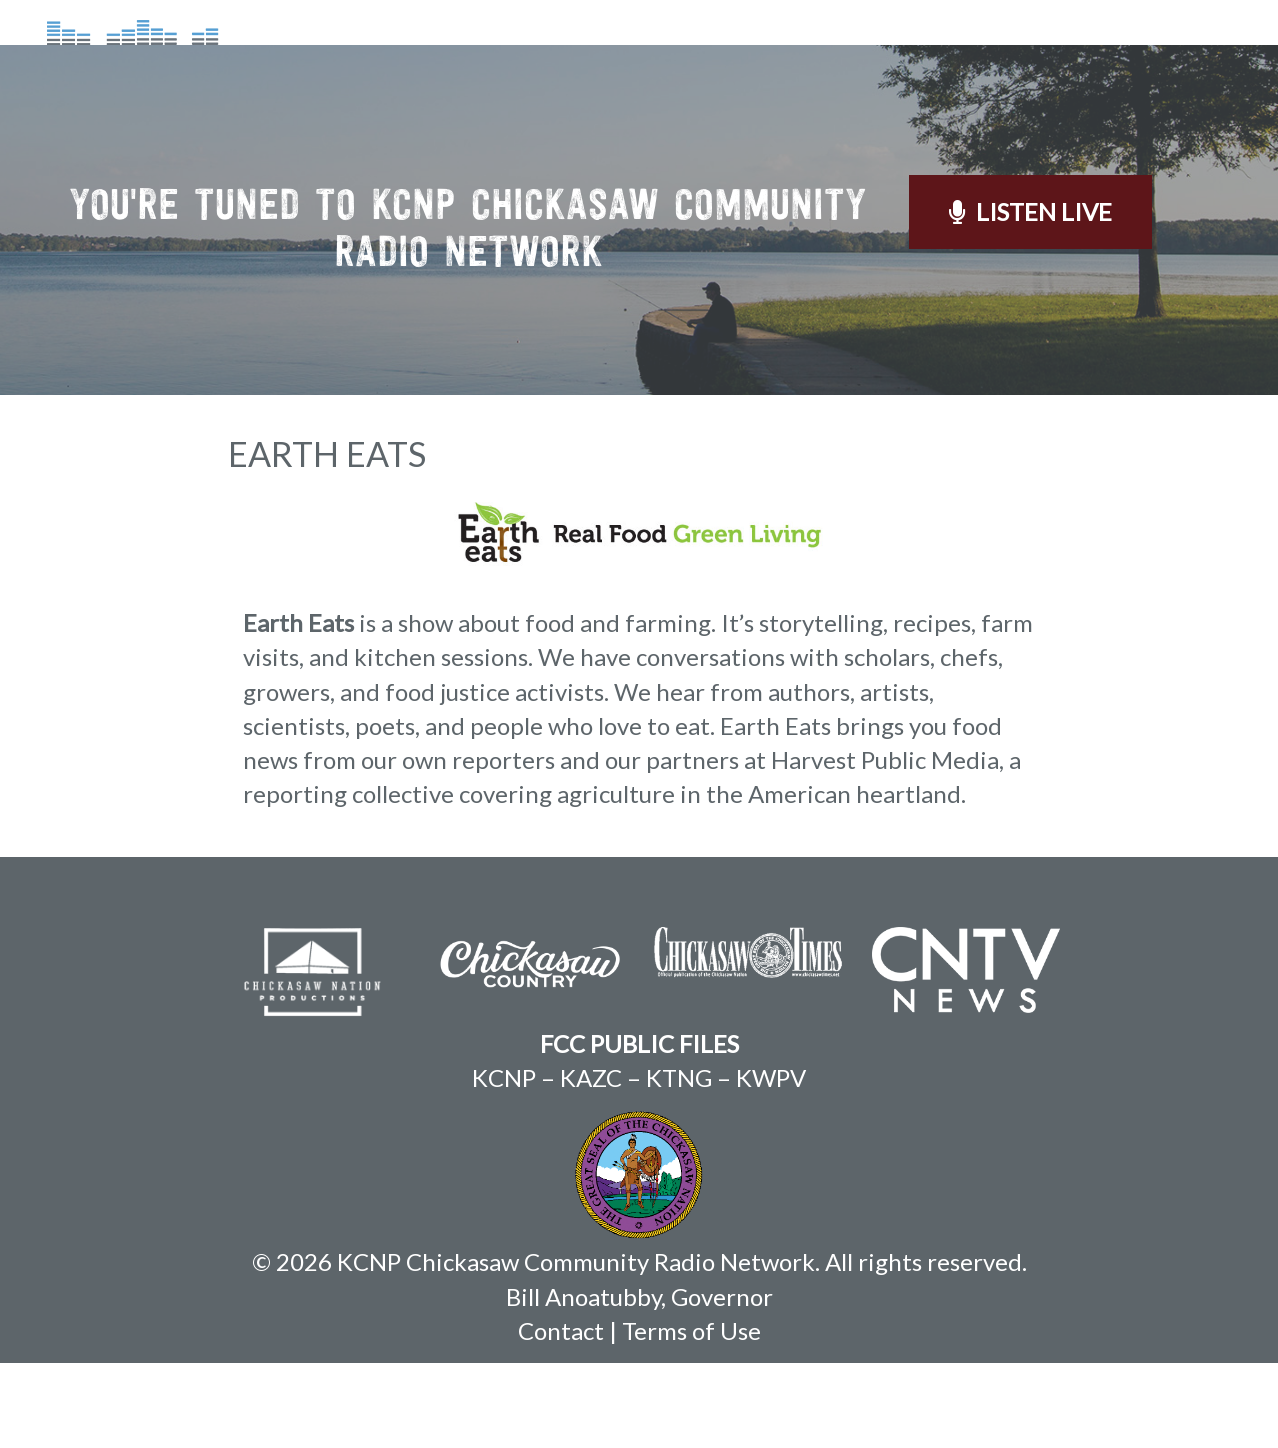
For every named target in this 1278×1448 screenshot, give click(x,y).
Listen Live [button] (1030, 296)
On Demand (839, 64)
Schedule (687, 64)
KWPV (771, 1162)
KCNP (504, 1162)
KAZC (591, 1162)
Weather (988, 64)
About (562, 64)
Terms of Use (691, 1415)
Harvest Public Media (885, 844)
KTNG (679, 1162)
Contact (1123, 64)
